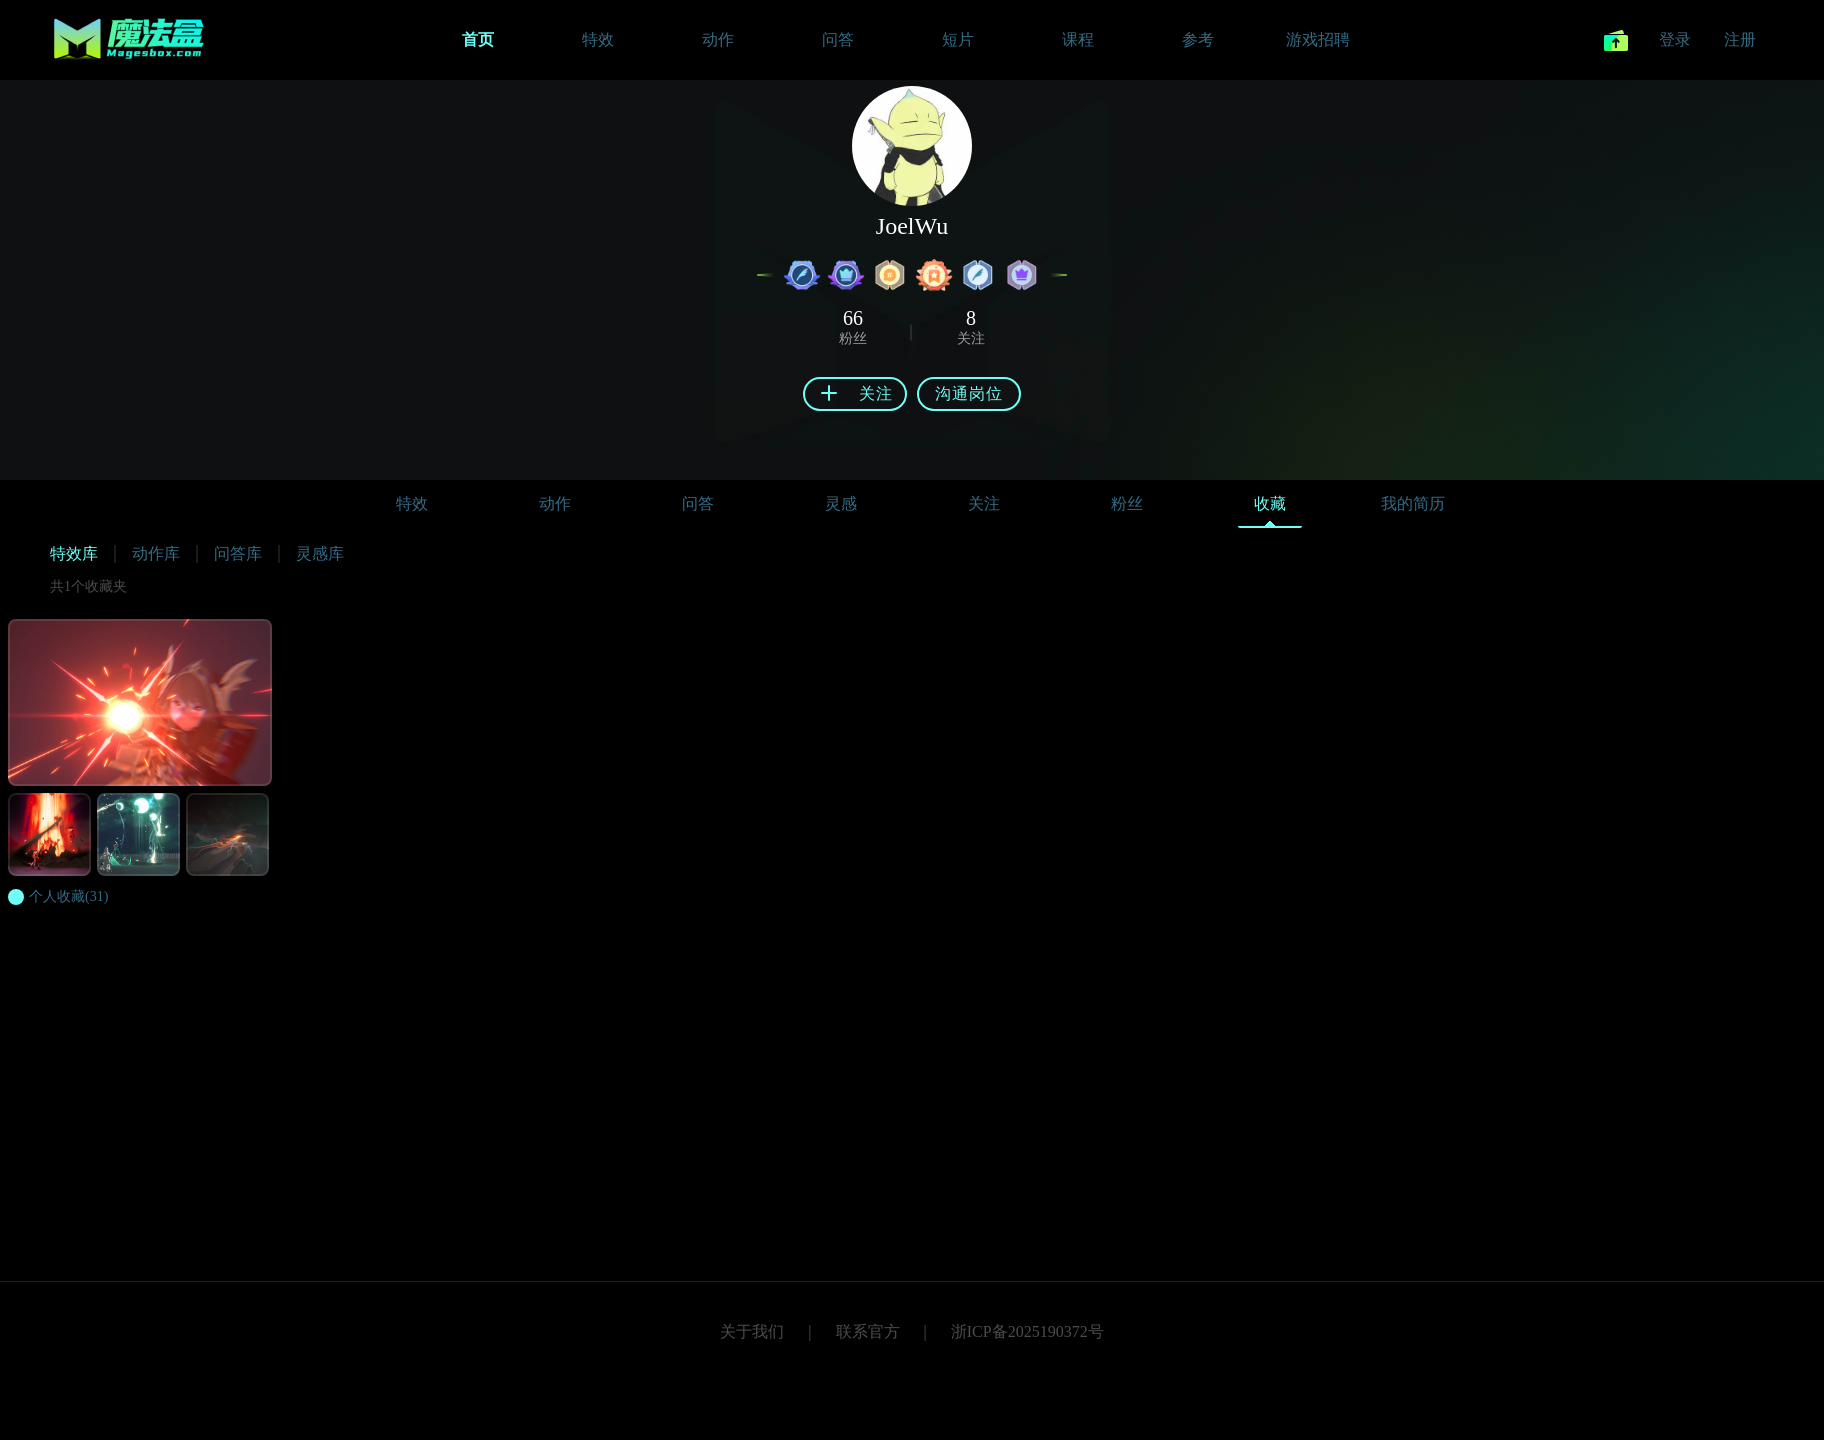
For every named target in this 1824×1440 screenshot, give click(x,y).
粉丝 (1127, 503)
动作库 (156, 553)
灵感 (841, 503)
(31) (68, 896)
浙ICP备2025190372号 (1027, 1331)
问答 (698, 503)
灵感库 (320, 553)
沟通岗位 (969, 393)
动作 (555, 503)
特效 (412, 503)
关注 (984, 503)
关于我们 (752, 1331)
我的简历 (1413, 503)
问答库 (238, 553)
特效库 (74, 553)
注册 (1740, 39)
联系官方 (868, 1331)
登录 (1675, 39)
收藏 (1270, 508)
